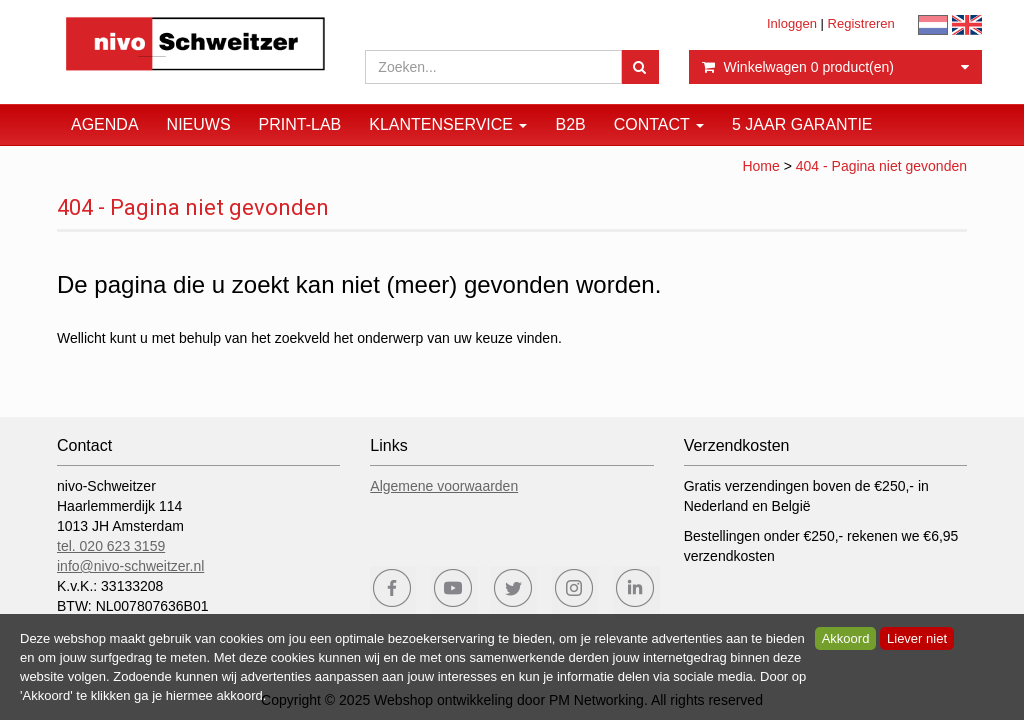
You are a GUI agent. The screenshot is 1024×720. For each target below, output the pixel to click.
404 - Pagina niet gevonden (881, 166)
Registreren (861, 23)
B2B (570, 124)
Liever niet (917, 638)
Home (760, 166)
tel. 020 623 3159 (111, 546)
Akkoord (846, 638)
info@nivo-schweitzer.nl (130, 566)
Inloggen (792, 23)
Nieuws (199, 124)
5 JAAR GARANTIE (802, 124)
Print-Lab (300, 124)
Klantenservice (448, 124)
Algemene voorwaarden (444, 486)
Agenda (105, 124)
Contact (659, 124)
